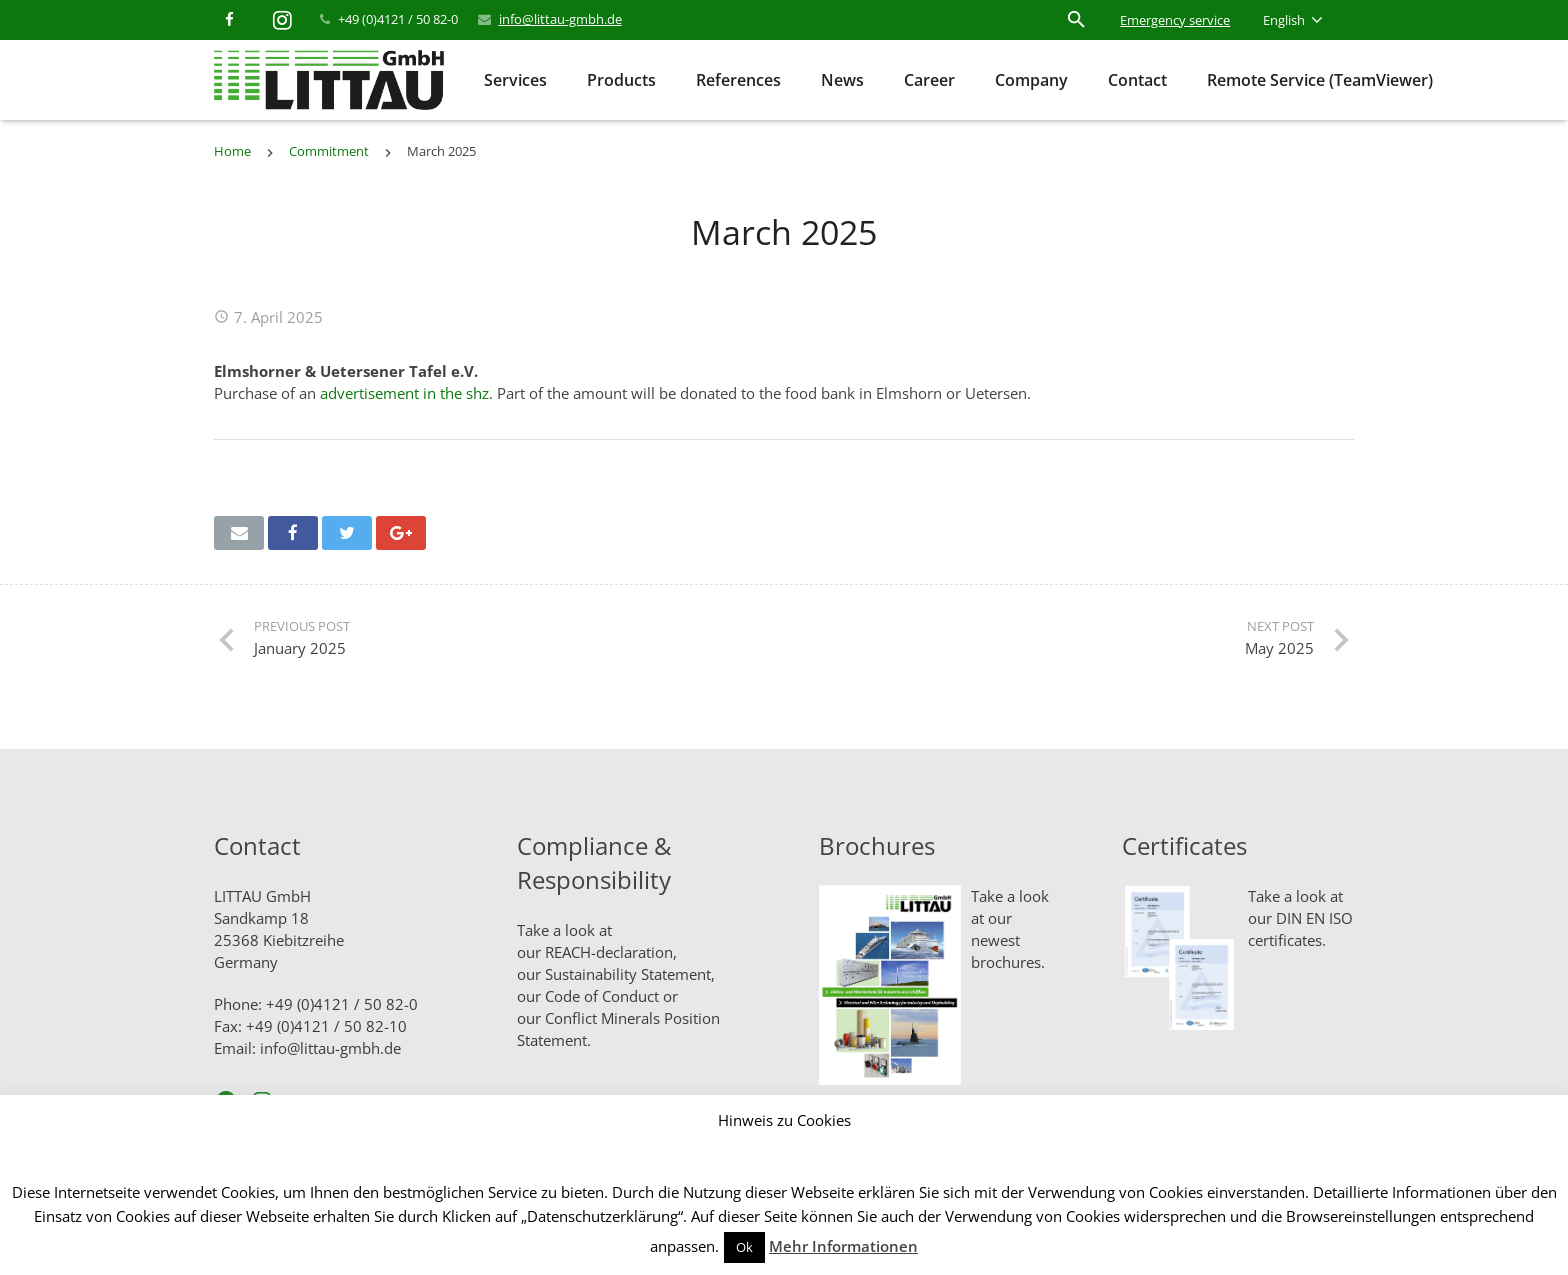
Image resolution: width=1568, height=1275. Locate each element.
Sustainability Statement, (630, 974)
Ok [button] (744, 1247)
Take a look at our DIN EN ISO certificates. (1300, 918)
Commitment (329, 151)
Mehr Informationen (843, 1246)
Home (232, 151)
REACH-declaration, (611, 952)
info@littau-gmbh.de (560, 19)
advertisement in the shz (404, 393)
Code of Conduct (602, 996)
